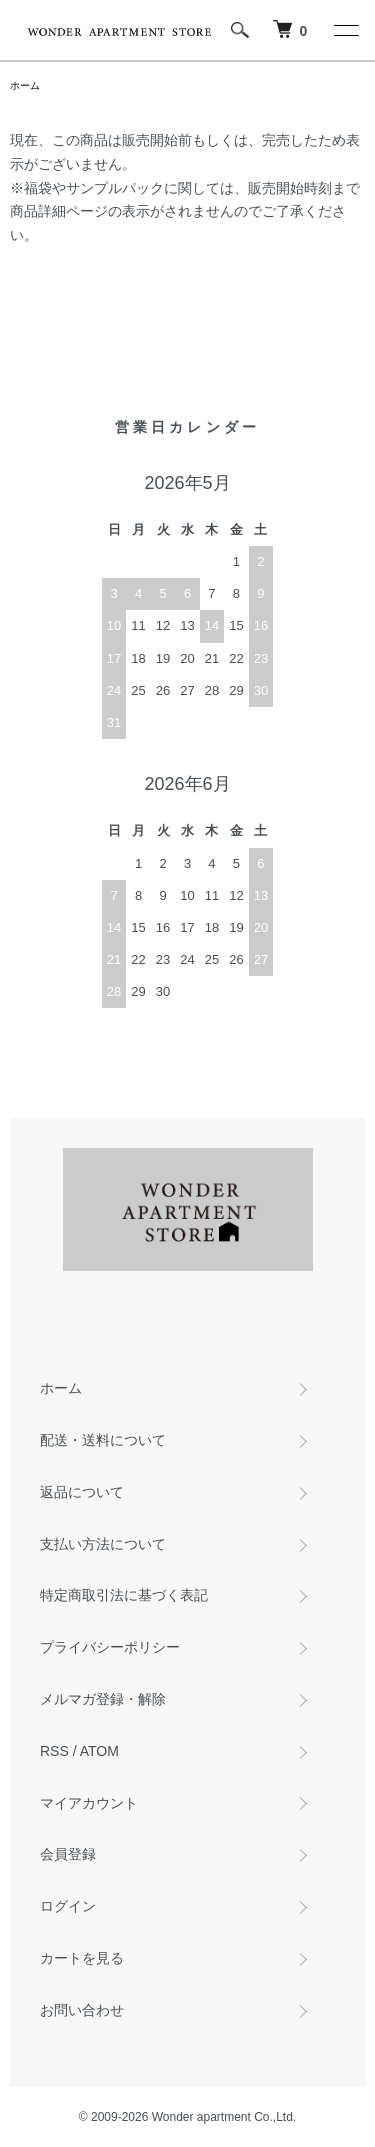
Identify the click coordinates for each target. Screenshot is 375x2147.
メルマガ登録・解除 (103, 1699)
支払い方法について (103, 1544)
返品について (82, 1492)
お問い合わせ (82, 2010)
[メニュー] (345, 30)
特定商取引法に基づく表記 (124, 1595)
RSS (54, 1751)
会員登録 (68, 1854)
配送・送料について (103, 1440)
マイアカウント (89, 1803)
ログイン (68, 1906)
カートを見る (82, 1958)
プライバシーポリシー (110, 1647)
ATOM (99, 1751)
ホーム (25, 85)
